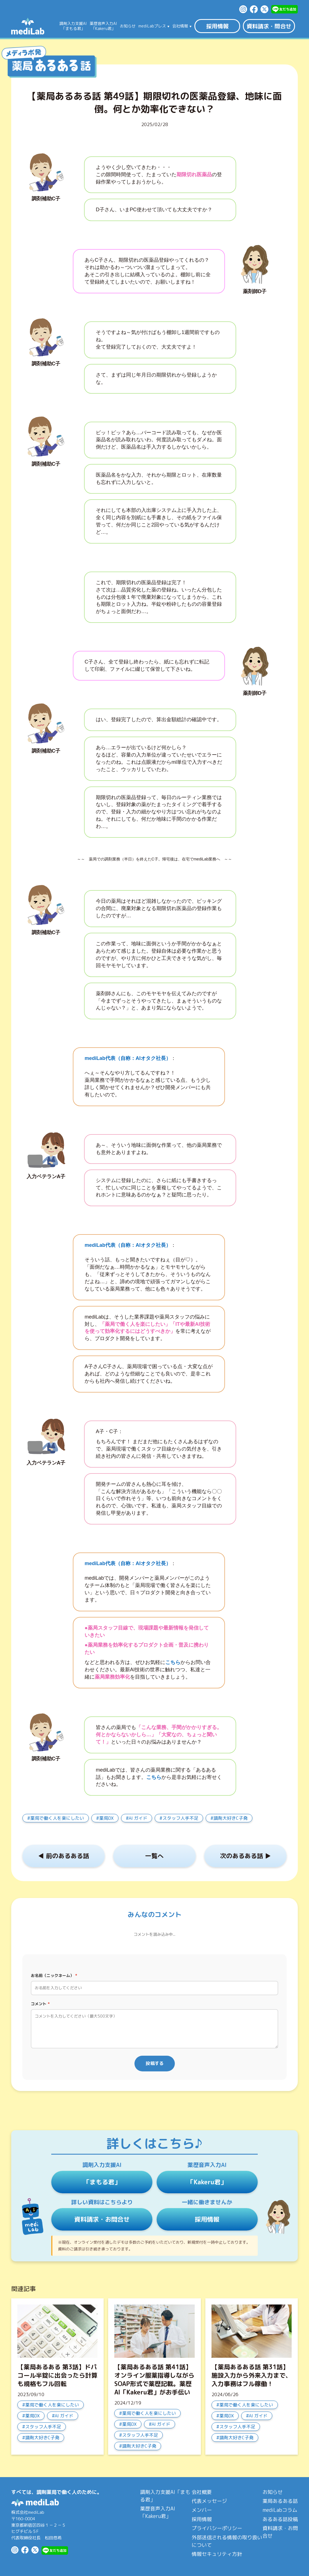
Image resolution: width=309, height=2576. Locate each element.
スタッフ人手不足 (180, 1818)
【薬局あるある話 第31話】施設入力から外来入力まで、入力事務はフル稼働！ (252, 2375)
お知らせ (128, 26)
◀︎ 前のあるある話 (63, 1855)
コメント (40, 2003)
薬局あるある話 (280, 2501)
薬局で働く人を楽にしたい (57, 1818)
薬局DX (106, 1818)
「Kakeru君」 (207, 2182)
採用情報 (217, 26)
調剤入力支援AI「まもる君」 (165, 2496)
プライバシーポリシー (217, 2528)
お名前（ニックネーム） (54, 1975)
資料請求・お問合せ (102, 2219)
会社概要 (202, 2492)
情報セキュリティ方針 (217, 2554)
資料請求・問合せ (269, 26)
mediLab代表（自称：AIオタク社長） (128, 1058)
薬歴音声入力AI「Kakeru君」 (157, 2512)
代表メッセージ (209, 2501)
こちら (153, 1777)
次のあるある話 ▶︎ (245, 1855)
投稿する (155, 2063)
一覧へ (154, 1855)
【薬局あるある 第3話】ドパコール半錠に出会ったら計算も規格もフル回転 (57, 2375)
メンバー (202, 2510)
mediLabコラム (279, 2510)
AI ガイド (138, 1818)
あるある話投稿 (280, 2519)
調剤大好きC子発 (230, 1818)
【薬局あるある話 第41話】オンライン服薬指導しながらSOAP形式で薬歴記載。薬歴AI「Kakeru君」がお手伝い (154, 2379)
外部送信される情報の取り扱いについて (227, 2541)
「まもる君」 (101, 2182)
